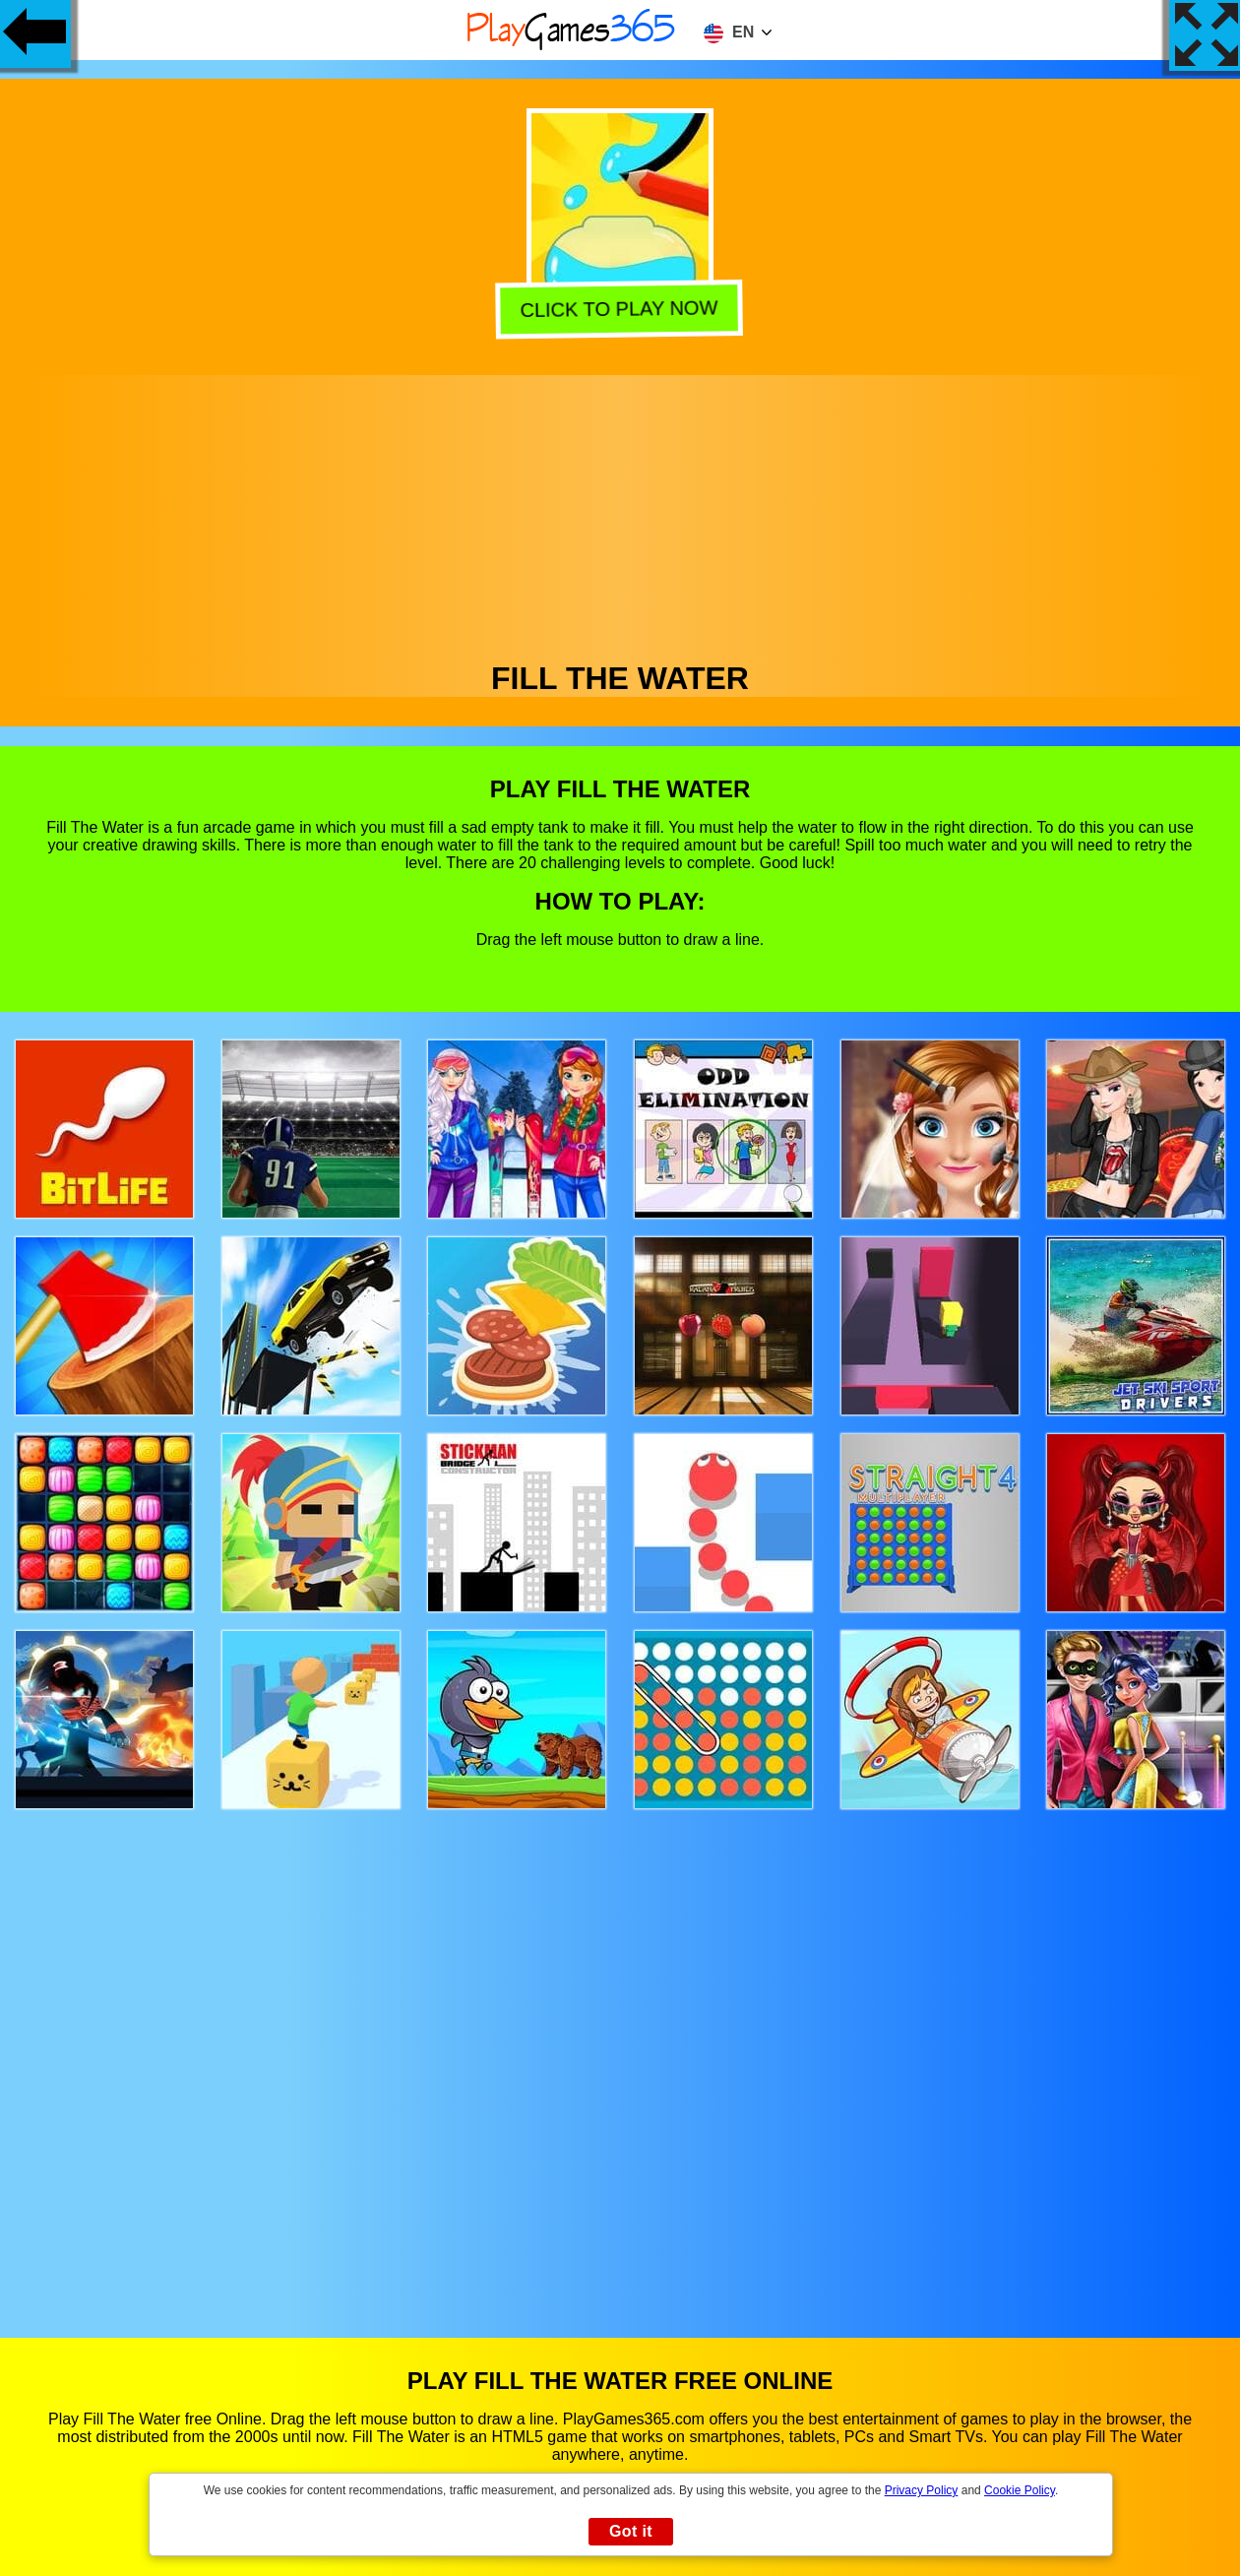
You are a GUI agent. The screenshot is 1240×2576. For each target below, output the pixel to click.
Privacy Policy (922, 2490)
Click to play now (621, 308)
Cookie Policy (1019, 2490)
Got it (630, 2531)
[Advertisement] (620, 513)
